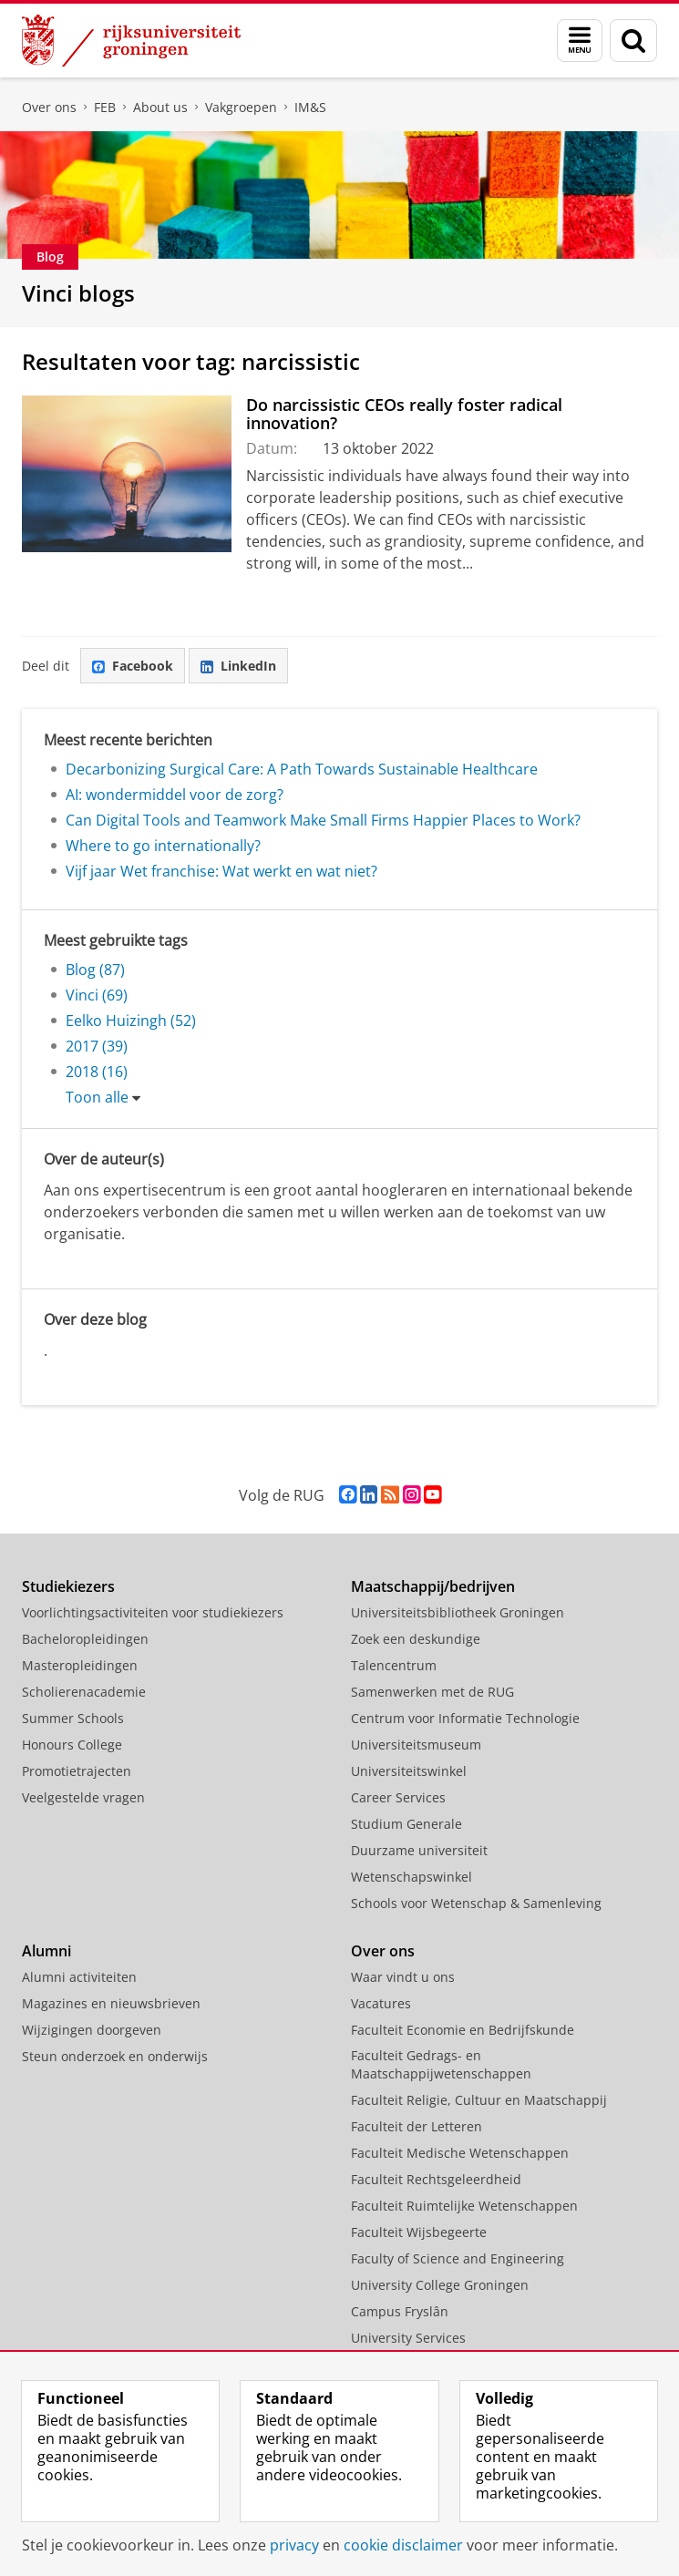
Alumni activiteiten (79, 1977)
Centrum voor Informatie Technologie (465, 1718)
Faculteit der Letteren (416, 2126)
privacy (294, 2545)
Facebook (132, 665)
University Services (408, 2337)
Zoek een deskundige (415, 1638)
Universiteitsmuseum (416, 1744)
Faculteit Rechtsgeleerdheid (436, 2179)
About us (160, 107)
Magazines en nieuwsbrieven (111, 2003)
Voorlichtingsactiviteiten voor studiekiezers (152, 1612)
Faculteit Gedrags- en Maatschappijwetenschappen (441, 2064)
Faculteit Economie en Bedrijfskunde (462, 2029)
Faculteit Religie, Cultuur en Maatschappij (479, 2100)
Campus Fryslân (399, 2311)
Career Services (398, 1797)
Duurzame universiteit (419, 1850)
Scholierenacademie (84, 1691)
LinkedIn (238, 665)
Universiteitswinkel (409, 1771)
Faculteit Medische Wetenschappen (460, 2152)
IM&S (310, 107)
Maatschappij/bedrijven (433, 1586)
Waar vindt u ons (403, 1977)
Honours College (72, 1744)
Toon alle (97, 1097)
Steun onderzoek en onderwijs (115, 2056)
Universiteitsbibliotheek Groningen (457, 1612)
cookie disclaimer (403, 2545)
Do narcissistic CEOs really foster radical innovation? (404, 414)
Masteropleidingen (80, 1665)
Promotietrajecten (76, 1771)
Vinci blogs (78, 293)
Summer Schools (73, 1718)
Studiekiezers (68, 1586)
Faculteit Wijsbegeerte (419, 2232)
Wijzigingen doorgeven (91, 2029)
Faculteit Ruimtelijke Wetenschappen (464, 2205)
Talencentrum (394, 1665)
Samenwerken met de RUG (432, 1691)
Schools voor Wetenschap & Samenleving (476, 1903)
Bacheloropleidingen (85, 1638)
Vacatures (381, 2003)
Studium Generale (406, 1823)
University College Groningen (440, 2285)
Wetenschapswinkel (411, 1876)
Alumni (46, 1951)
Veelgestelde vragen (83, 1797)
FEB (105, 107)
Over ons (49, 107)
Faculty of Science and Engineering (457, 2258)
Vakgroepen (241, 107)
